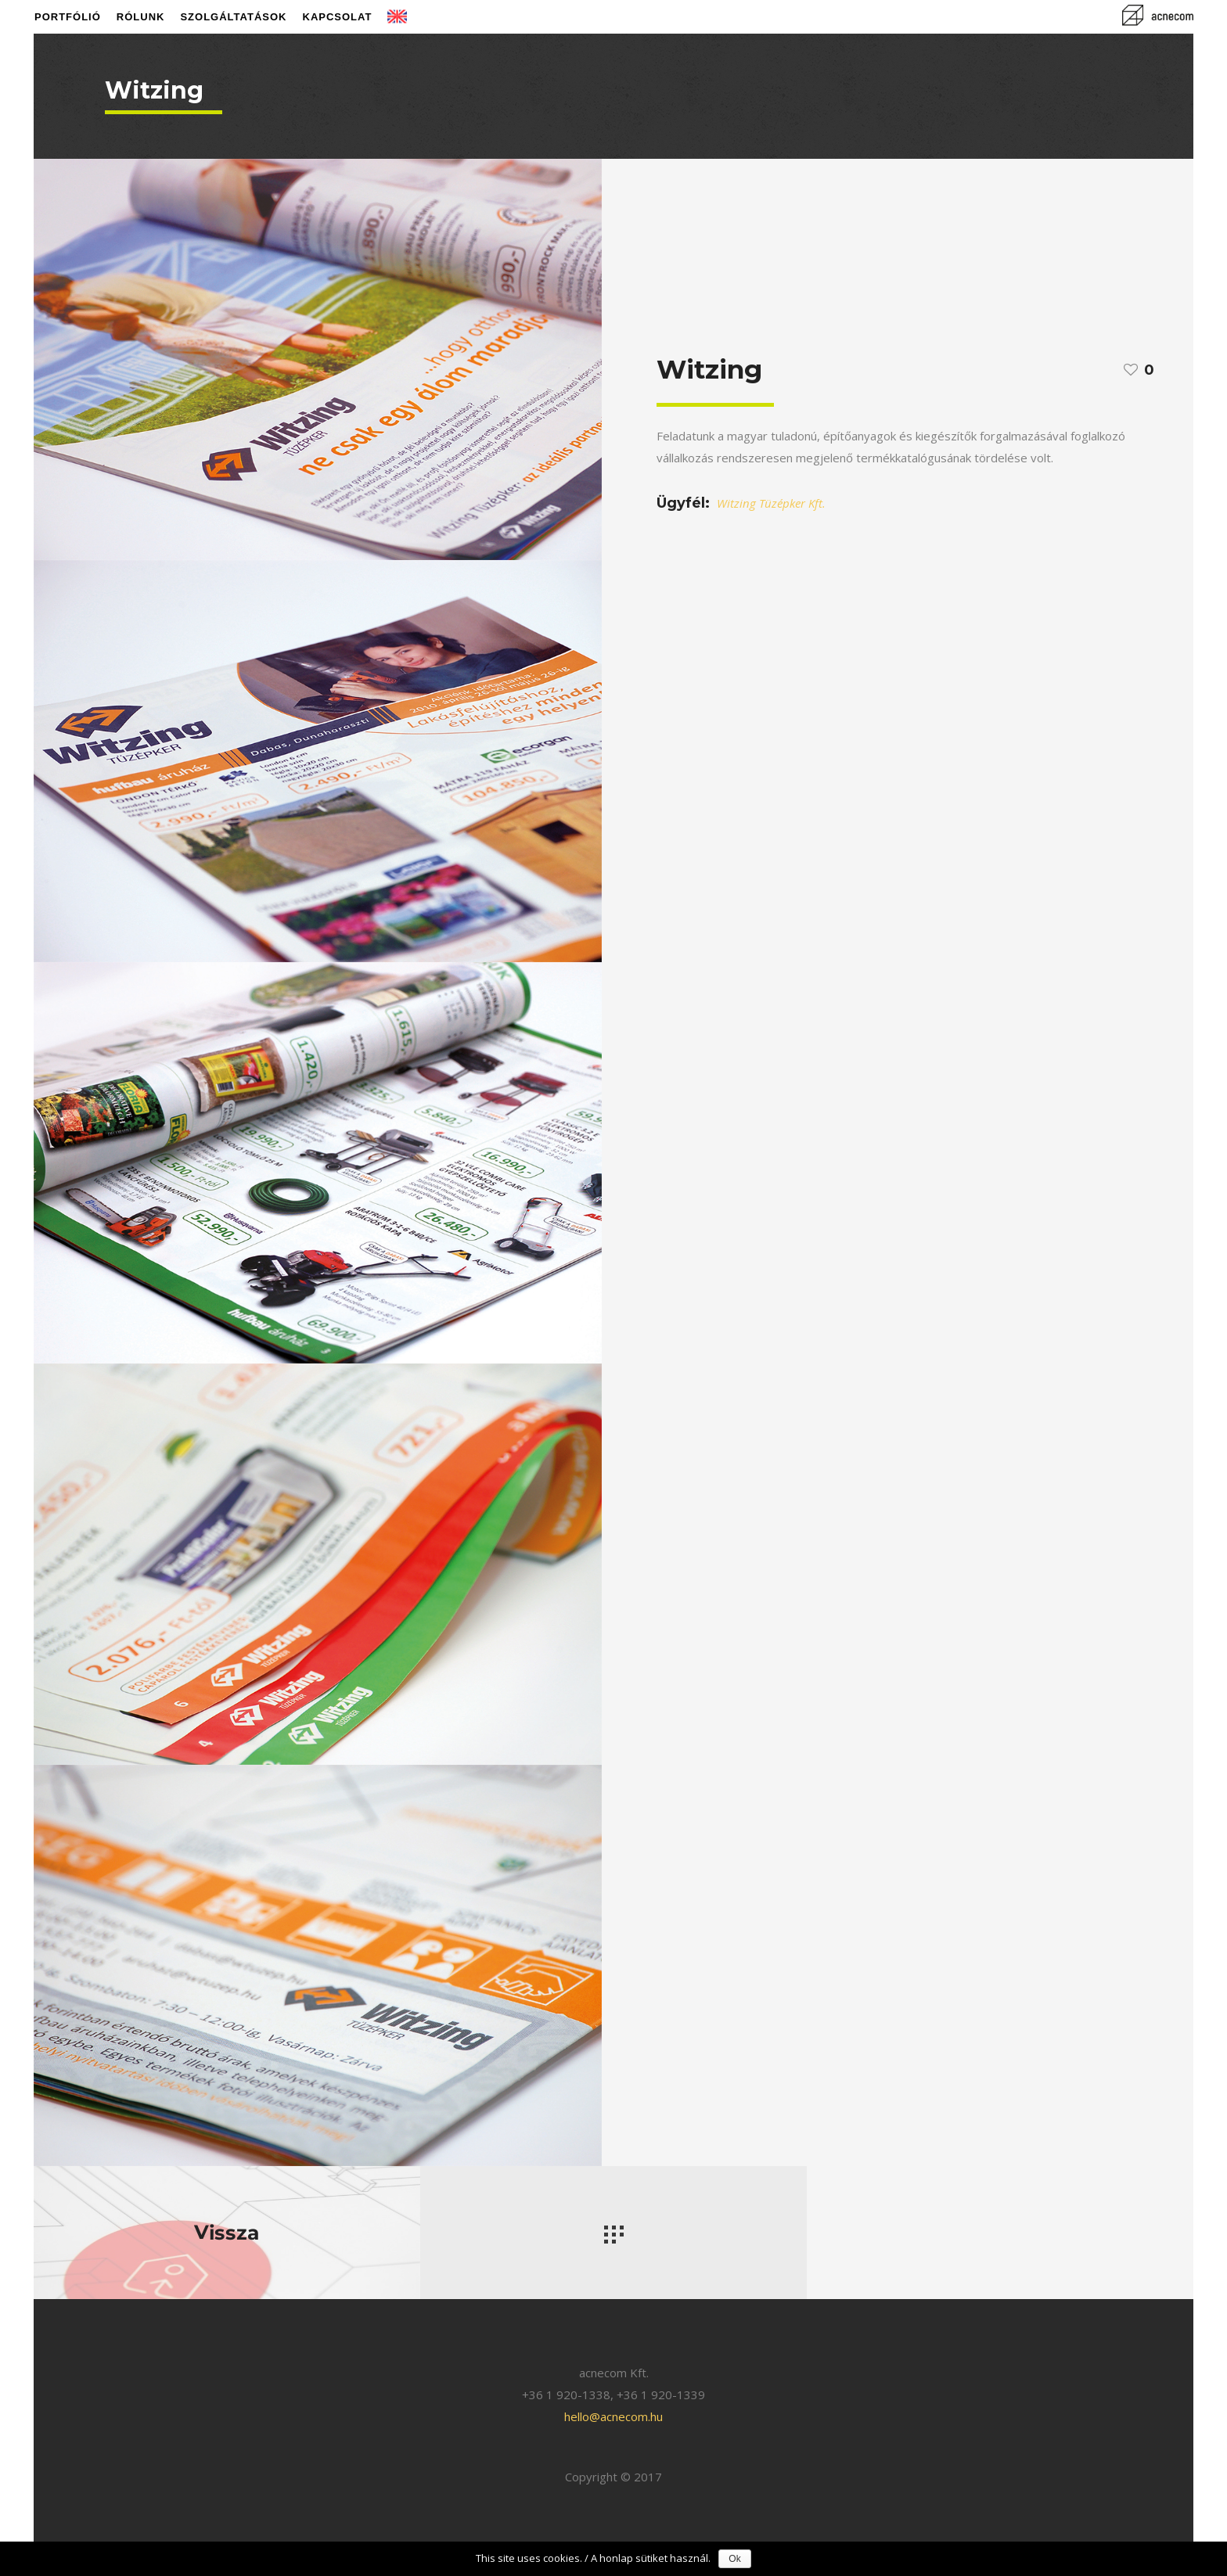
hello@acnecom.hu (613, 2416)
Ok (734, 2558)
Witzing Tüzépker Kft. (771, 503)
